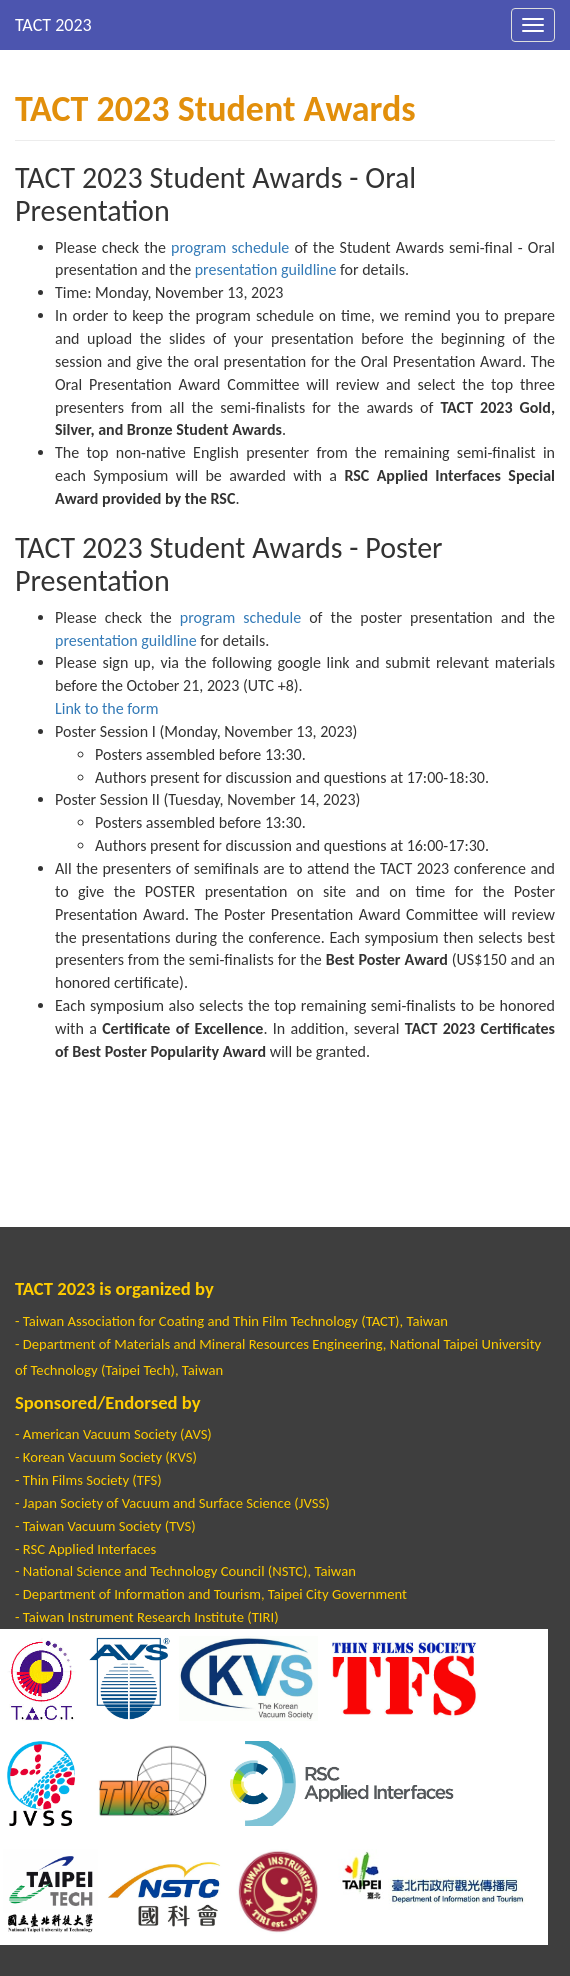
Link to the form (107, 708)
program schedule (230, 247)
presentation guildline (266, 269)
